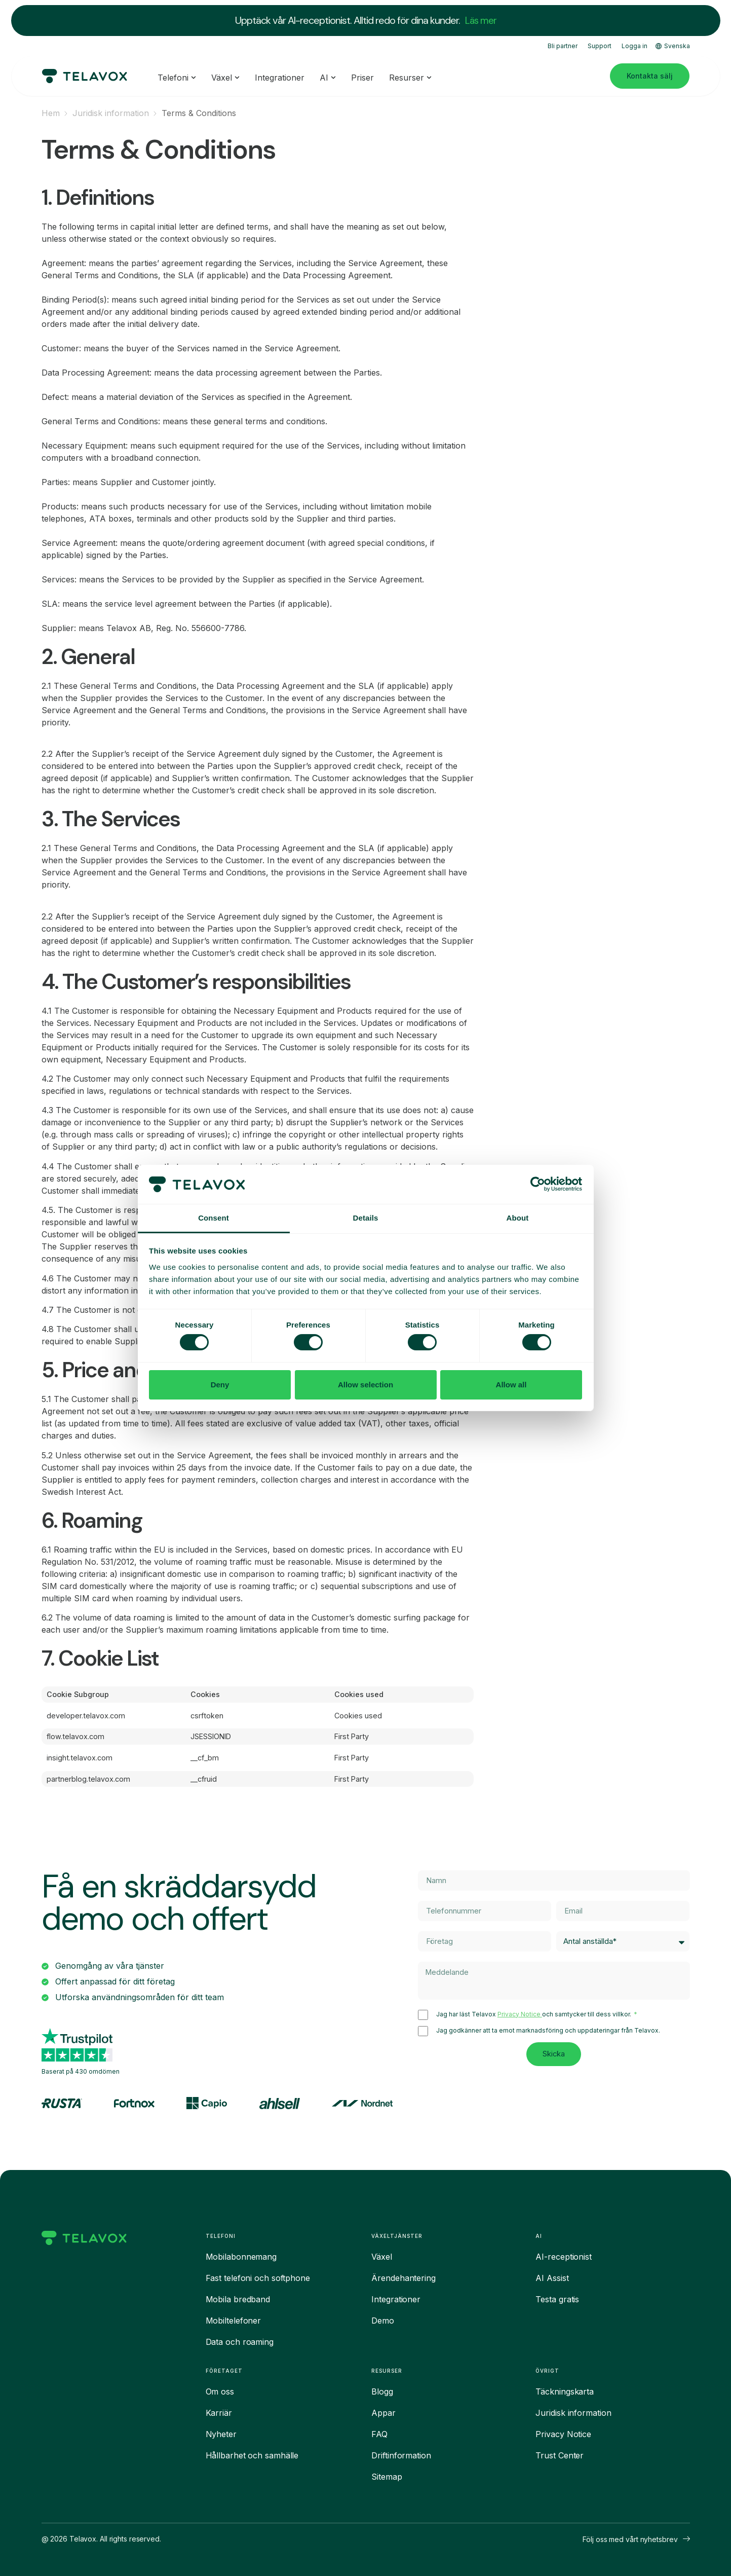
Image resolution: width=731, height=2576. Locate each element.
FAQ (379, 2434)
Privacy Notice (519, 2015)
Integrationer (395, 2299)
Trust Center (559, 2455)
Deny (220, 1384)
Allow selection (365, 1384)
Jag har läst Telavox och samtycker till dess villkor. (534, 2016)
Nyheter (221, 2434)
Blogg (382, 2391)
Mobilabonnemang (241, 2257)
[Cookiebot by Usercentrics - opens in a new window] (537, 1184)
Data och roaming (240, 2342)
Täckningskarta (564, 2391)
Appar (383, 2413)
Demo (382, 2320)
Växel (381, 2257)
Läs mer (480, 20)
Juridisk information (110, 112)
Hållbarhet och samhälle (252, 2455)
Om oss (220, 2391)
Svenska (673, 45)
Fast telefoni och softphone (258, 2278)
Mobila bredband (238, 2299)
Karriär (219, 2413)
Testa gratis (557, 2299)
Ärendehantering (403, 2278)
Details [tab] (365, 1217)
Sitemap (386, 2477)
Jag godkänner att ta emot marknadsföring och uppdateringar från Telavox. (548, 2032)
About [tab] (518, 1217)
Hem (51, 112)
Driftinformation (401, 2455)
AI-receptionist (563, 2257)
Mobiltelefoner (233, 2320)
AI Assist (551, 2278)
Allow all (511, 1384)
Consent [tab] (213, 1217)
